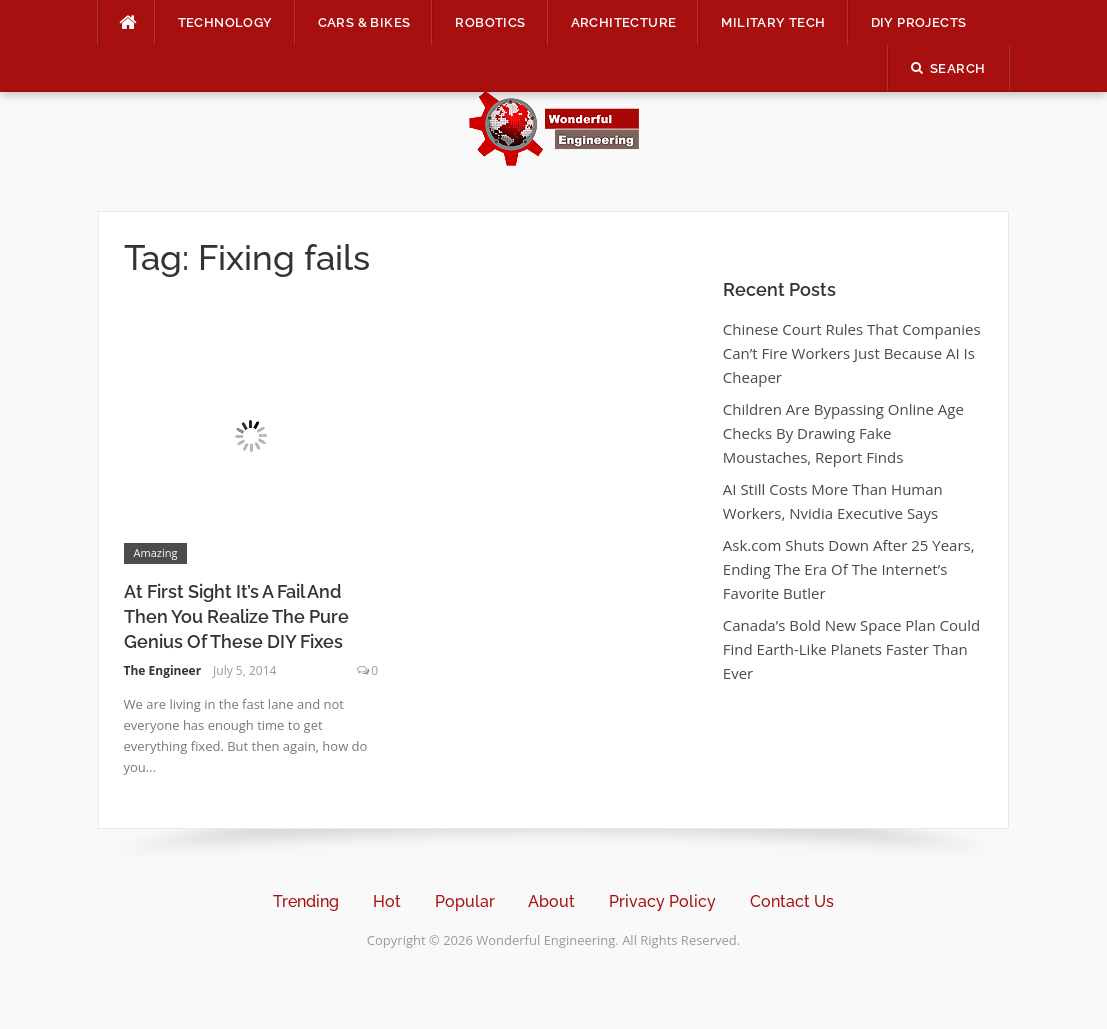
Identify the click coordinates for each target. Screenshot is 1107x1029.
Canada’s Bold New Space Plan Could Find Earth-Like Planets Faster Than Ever (851, 649)
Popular (465, 901)
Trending (306, 901)
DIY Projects (919, 22)
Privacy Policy (662, 901)
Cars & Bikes (364, 22)
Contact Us (792, 901)
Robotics (490, 22)
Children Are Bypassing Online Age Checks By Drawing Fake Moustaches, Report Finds (843, 433)
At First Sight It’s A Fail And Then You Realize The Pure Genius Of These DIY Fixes (236, 616)
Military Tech (773, 22)
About (551, 901)
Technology (225, 22)
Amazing (156, 552)
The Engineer (163, 670)
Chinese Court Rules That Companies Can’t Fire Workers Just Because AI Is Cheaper (852, 353)
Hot (387, 901)
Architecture (624, 22)
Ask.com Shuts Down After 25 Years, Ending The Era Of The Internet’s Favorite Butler (849, 569)
